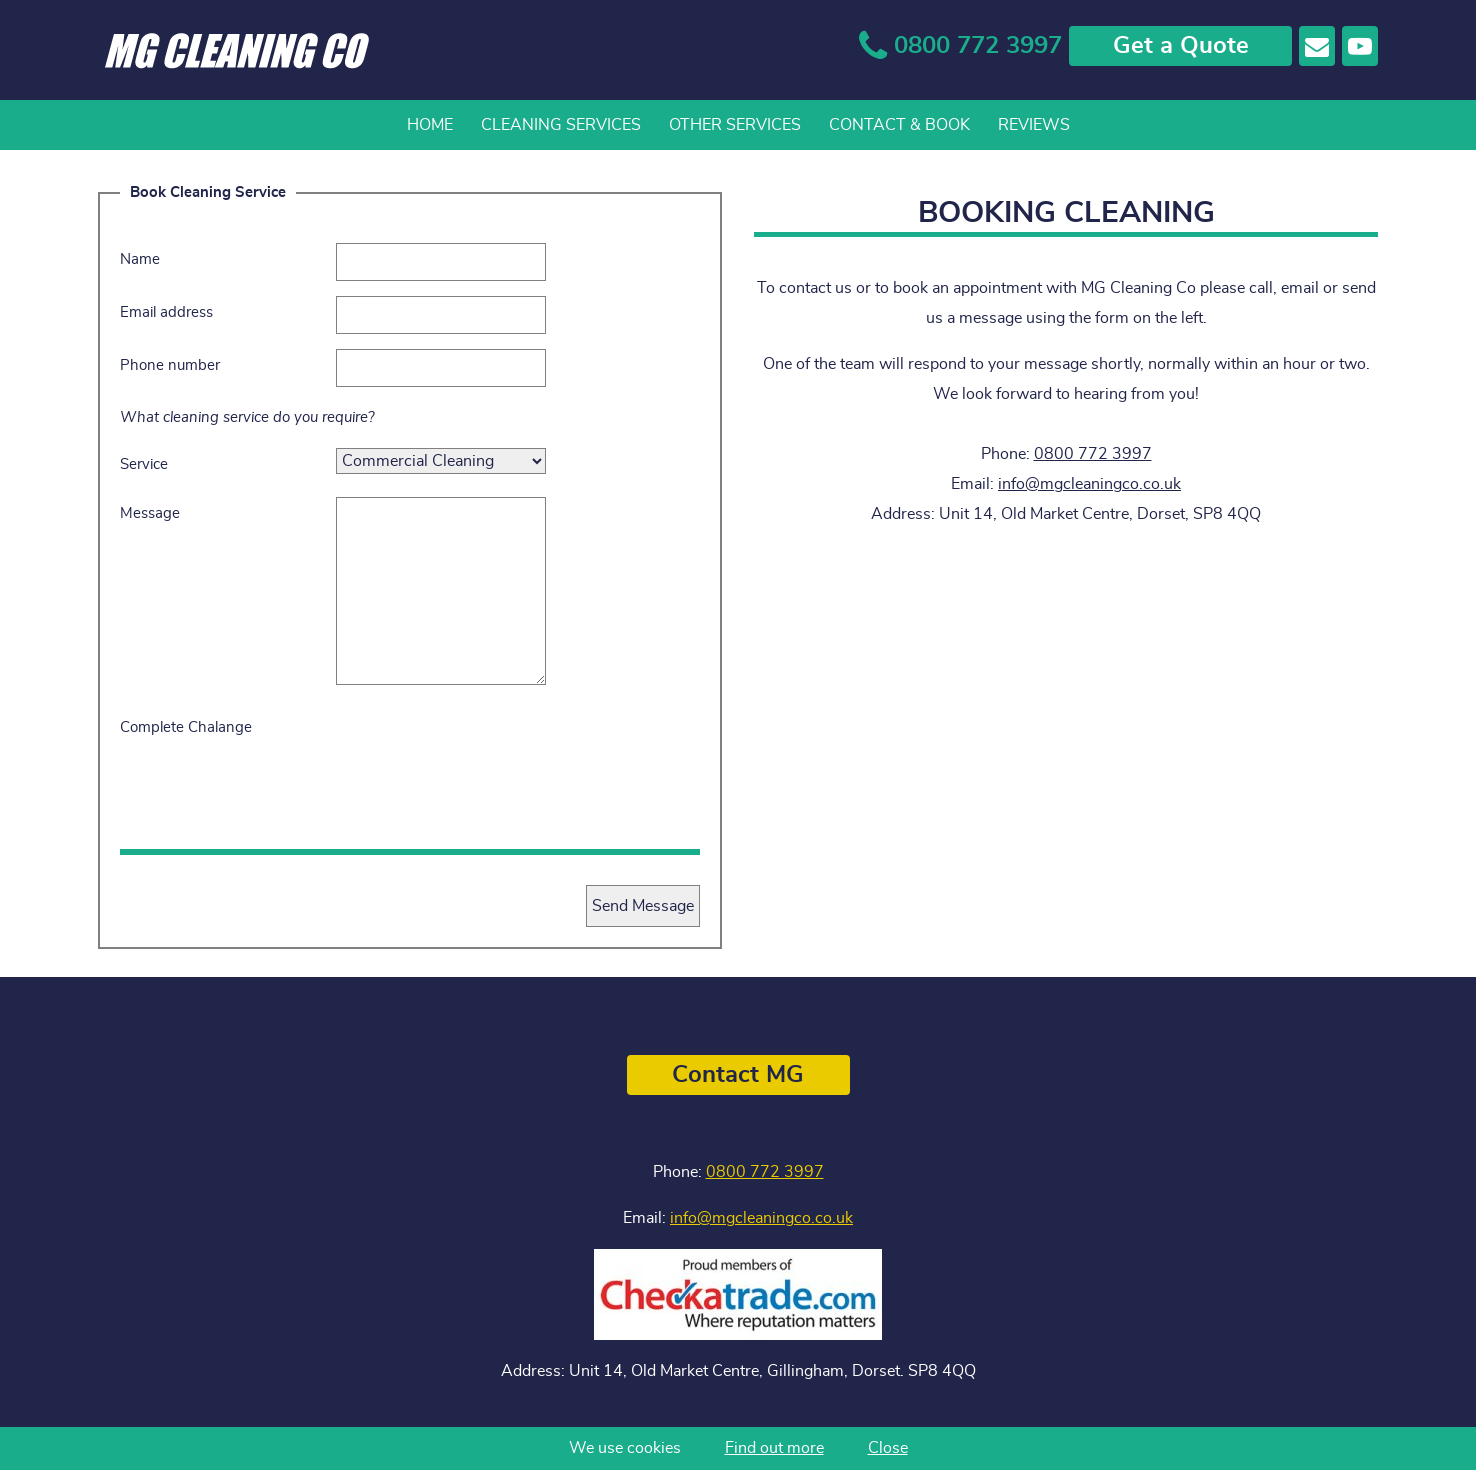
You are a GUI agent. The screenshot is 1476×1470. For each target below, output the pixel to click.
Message (150, 513)
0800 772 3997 (1093, 454)
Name (140, 259)
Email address (166, 312)
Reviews (1034, 125)
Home (430, 125)
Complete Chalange (186, 727)
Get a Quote (1181, 46)
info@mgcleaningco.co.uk (1089, 484)
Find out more (774, 1448)
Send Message (643, 906)
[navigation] (738, 125)
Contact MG (738, 1075)
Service (144, 464)
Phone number (170, 365)
